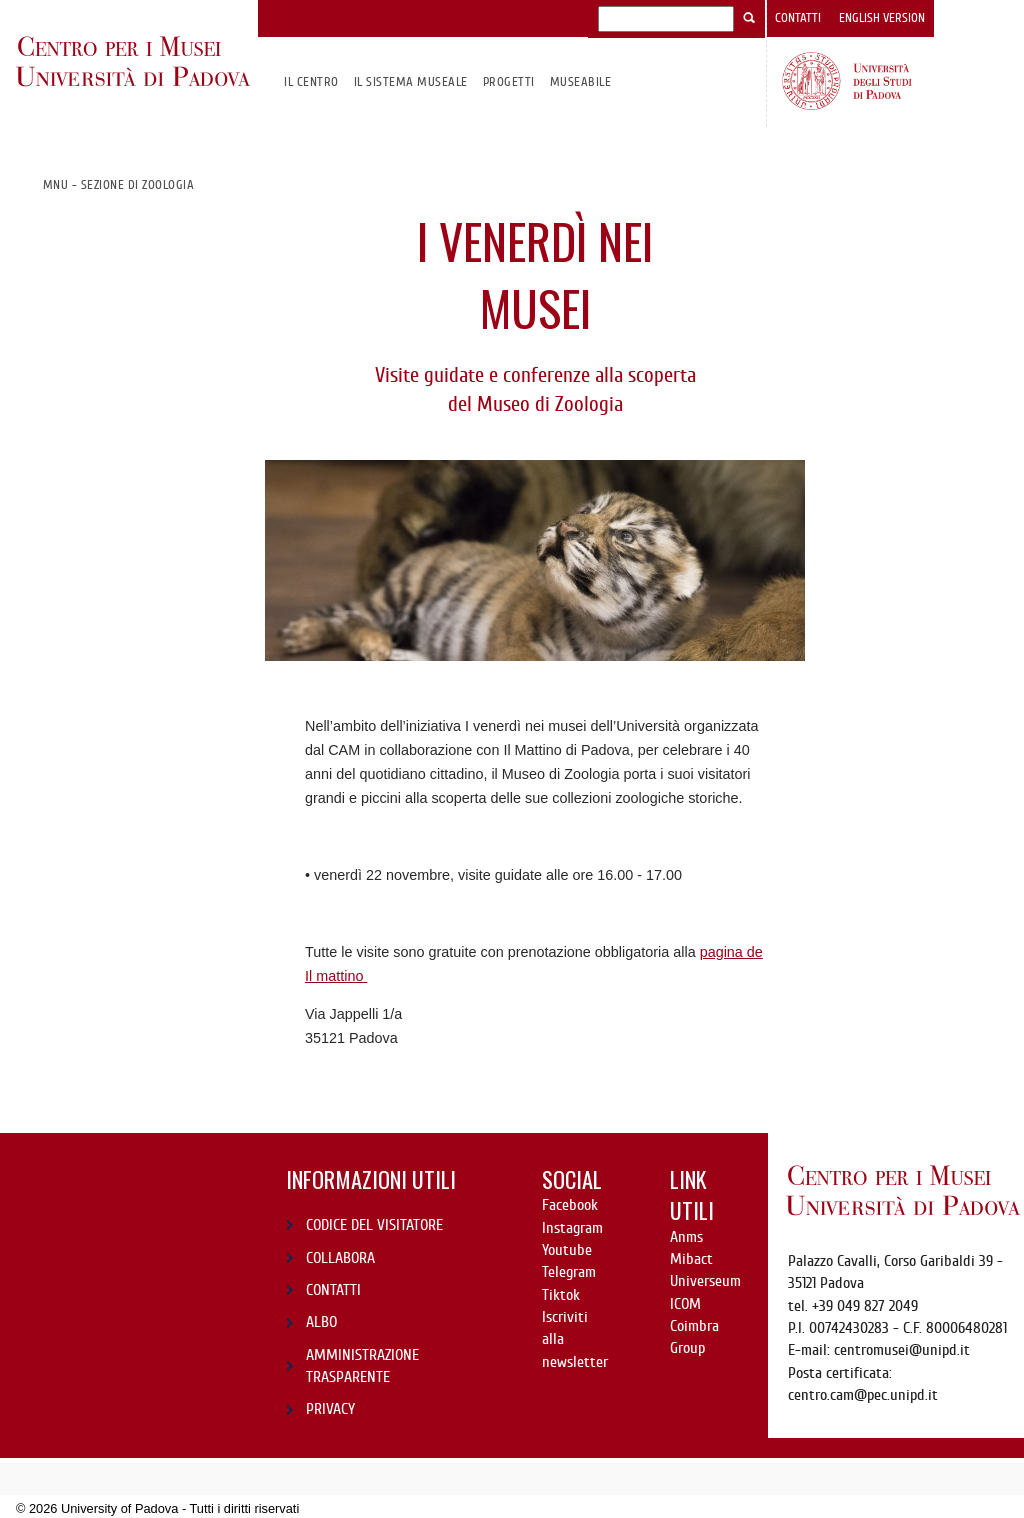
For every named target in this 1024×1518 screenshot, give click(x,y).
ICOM (685, 1304)
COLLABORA (340, 1258)
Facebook (570, 1205)
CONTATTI (333, 1290)
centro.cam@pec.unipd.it (863, 1395)
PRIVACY (330, 1409)
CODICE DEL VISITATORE (374, 1225)
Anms (686, 1237)
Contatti (798, 18)
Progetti (509, 81)
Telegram (569, 1272)
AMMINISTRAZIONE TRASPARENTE (362, 1366)
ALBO (321, 1322)
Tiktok (561, 1295)
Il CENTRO (311, 81)
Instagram (572, 1228)
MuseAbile (580, 81)
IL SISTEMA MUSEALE (411, 81)
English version (882, 18)
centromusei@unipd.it (902, 1350)
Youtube (567, 1250)
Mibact (691, 1259)
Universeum (705, 1281)
